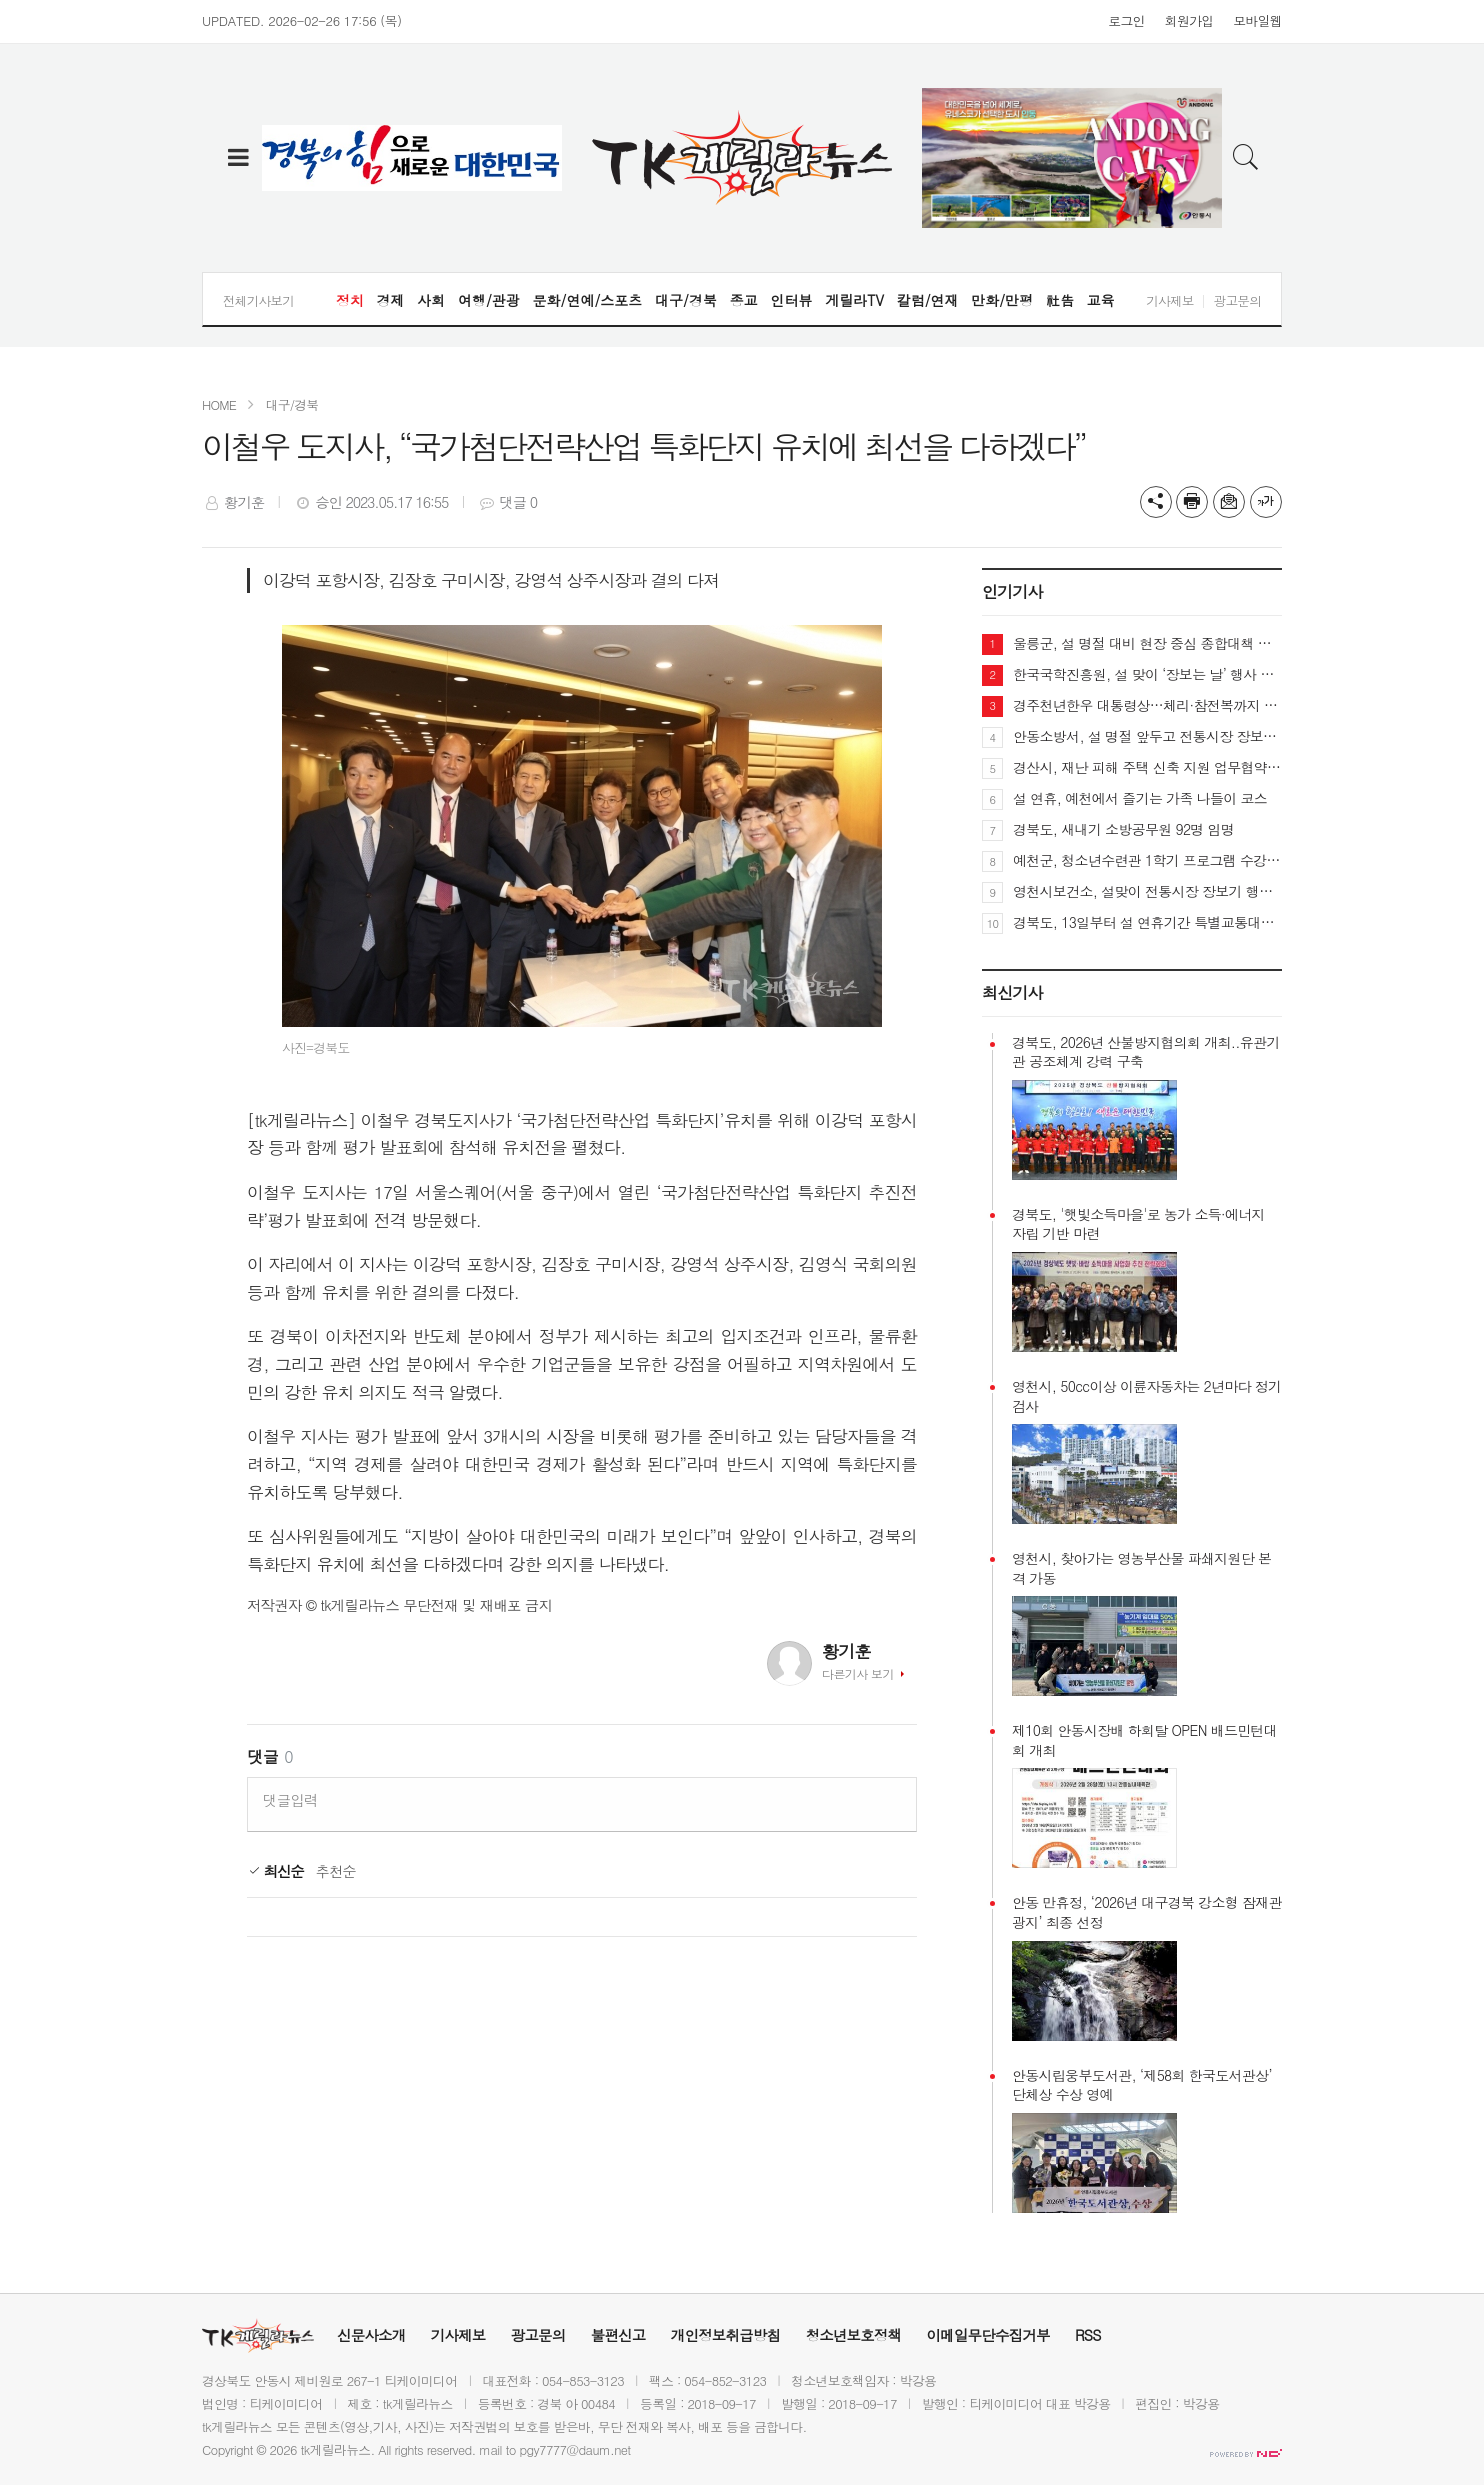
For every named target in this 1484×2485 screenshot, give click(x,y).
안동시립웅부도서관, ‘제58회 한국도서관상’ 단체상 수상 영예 (1142, 2085)
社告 (1060, 300)
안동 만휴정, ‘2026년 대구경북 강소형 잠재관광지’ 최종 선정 (1147, 1912)
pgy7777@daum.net (575, 2449)
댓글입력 (290, 1800)
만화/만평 (1002, 300)
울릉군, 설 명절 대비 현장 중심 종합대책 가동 (1147, 643)
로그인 (1126, 20)
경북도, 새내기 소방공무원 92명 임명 (1123, 829)
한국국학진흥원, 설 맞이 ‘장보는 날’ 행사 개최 (1147, 674)
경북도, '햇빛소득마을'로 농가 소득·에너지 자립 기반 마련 (1138, 1224)
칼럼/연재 (928, 300)
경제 (390, 300)
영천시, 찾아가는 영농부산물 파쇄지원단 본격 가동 (1141, 1568)
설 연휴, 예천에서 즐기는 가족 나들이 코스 (1140, 798)
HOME (219, 404)
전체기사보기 (258, 300)
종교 (744, 300)
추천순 (336, 1871)
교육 (1101, 300)
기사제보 (1169, 300)
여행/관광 (489, 300)
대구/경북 (686, 300)
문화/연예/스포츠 (588, 300)
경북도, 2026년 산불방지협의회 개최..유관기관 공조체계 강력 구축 (1146, 1052)
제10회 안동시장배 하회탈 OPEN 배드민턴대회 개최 (1144, 1740)
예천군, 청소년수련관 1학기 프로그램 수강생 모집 (1147, 860)
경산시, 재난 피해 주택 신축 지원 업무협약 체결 (1147, 767)
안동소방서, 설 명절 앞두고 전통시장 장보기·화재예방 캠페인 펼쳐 (1147, 736)
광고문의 (1237, 300)
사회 (431, 300)
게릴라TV (854, 300)
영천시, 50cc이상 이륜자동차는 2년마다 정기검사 (1146, 1396)
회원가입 (1189, 20)
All (384, 2449)
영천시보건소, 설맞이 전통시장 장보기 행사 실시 (1147, 891)
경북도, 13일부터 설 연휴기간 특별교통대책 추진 (1147, 922)
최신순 (275, 1871)
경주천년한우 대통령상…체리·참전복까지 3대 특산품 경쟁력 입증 (1147, 705)
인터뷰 (791, 300)
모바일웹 (1257, 20)
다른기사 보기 (858, 1673)
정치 (350, 300)
